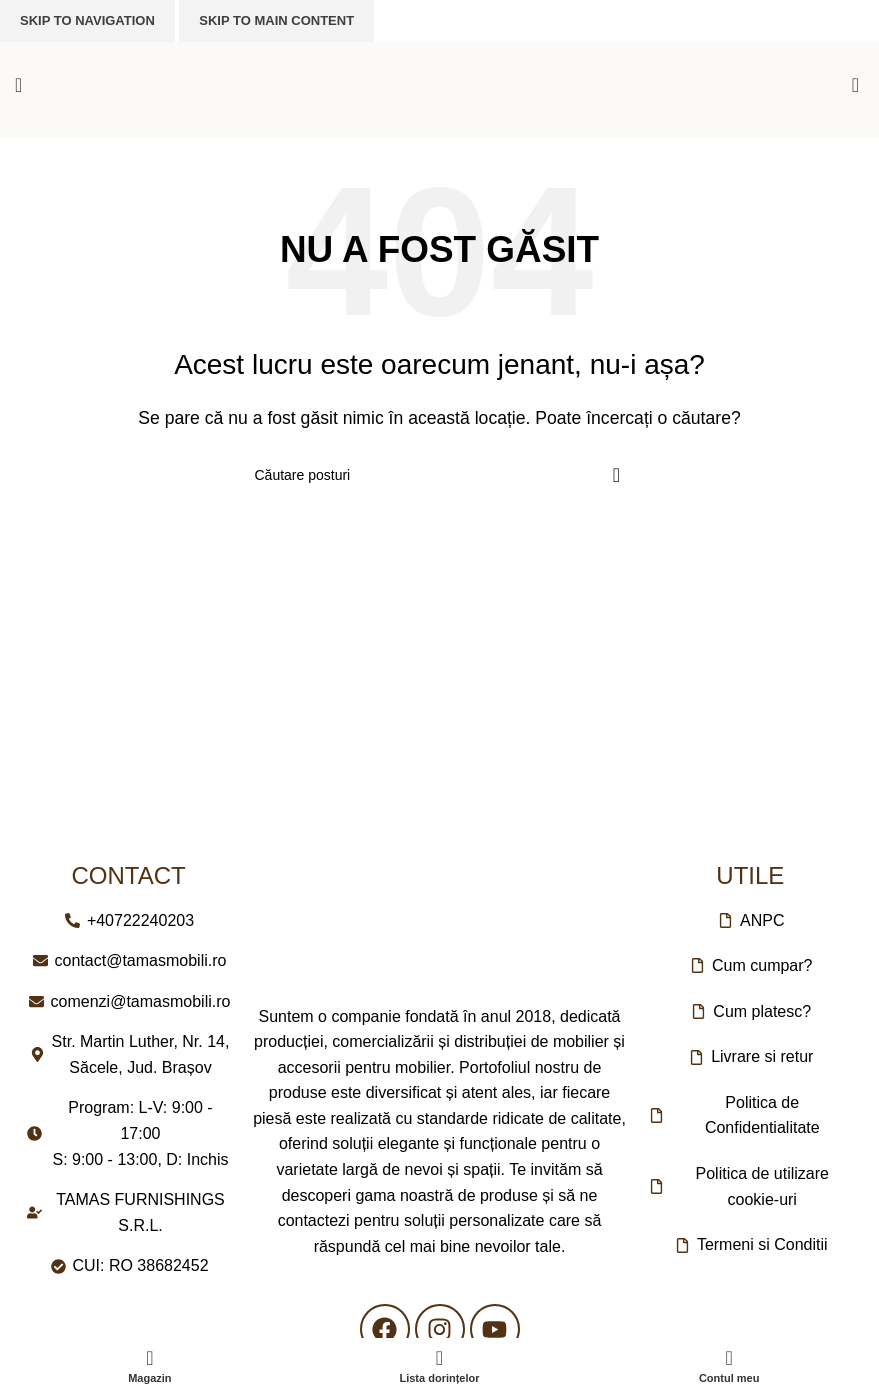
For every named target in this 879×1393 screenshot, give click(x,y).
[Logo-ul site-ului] (440, 83)
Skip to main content (276, 20)
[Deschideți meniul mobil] (18, 85)
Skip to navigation (87, 20)
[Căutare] (440, 475)
